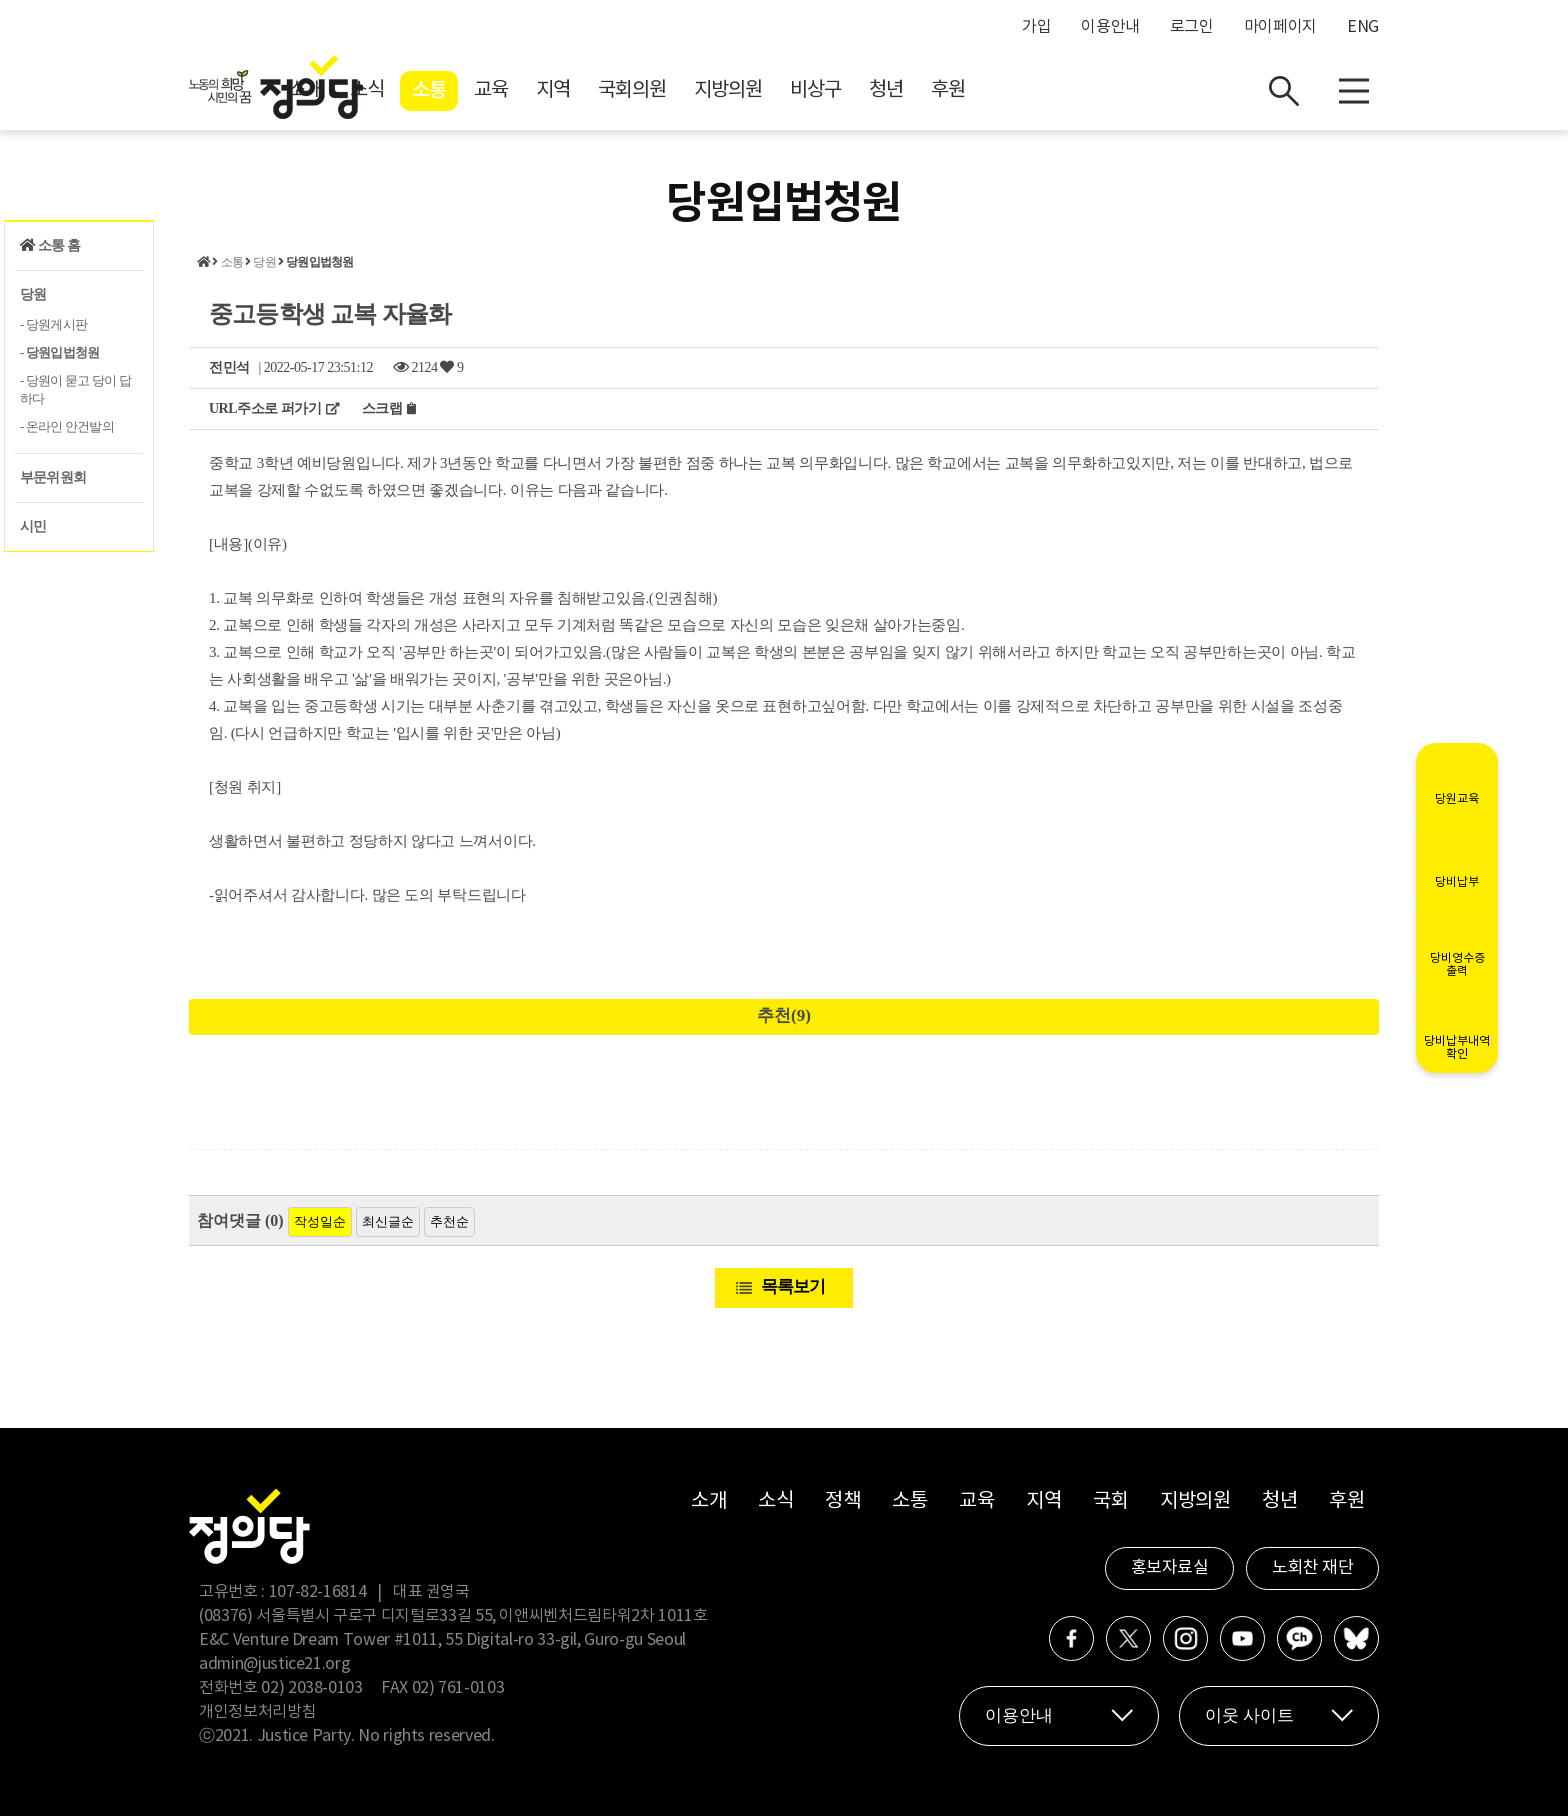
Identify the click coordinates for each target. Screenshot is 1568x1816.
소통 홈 (50, 245)
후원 (1127, 90)
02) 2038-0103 (311, 1688)
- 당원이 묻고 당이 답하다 (75, 389)
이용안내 (1110, 27)
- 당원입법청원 (59, 352)
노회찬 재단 (1312, 1568)
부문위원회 (53, 477)
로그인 (1192, 27)
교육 (670, 90)
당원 (33, 294)
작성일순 (320, 1221)
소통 (608, 91)
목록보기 (793, 1286)
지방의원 (907, 90)
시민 (33, 526)
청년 (1065, 90)
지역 (732, 90)
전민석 (229, 367)
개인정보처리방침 (257, 1712)
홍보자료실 (1170, 1568)
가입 (1036, 27)
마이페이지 (1280, 27)
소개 (484, 90)
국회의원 (811, 90)
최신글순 (388, 1221)
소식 (546, 90)
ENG (1363, 27)
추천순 (449, 1221)
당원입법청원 (319, 262)
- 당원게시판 (53, 324)
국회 (1110, 1501)
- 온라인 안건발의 (67, 426)
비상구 (994, 90)
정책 (842, 1501)
